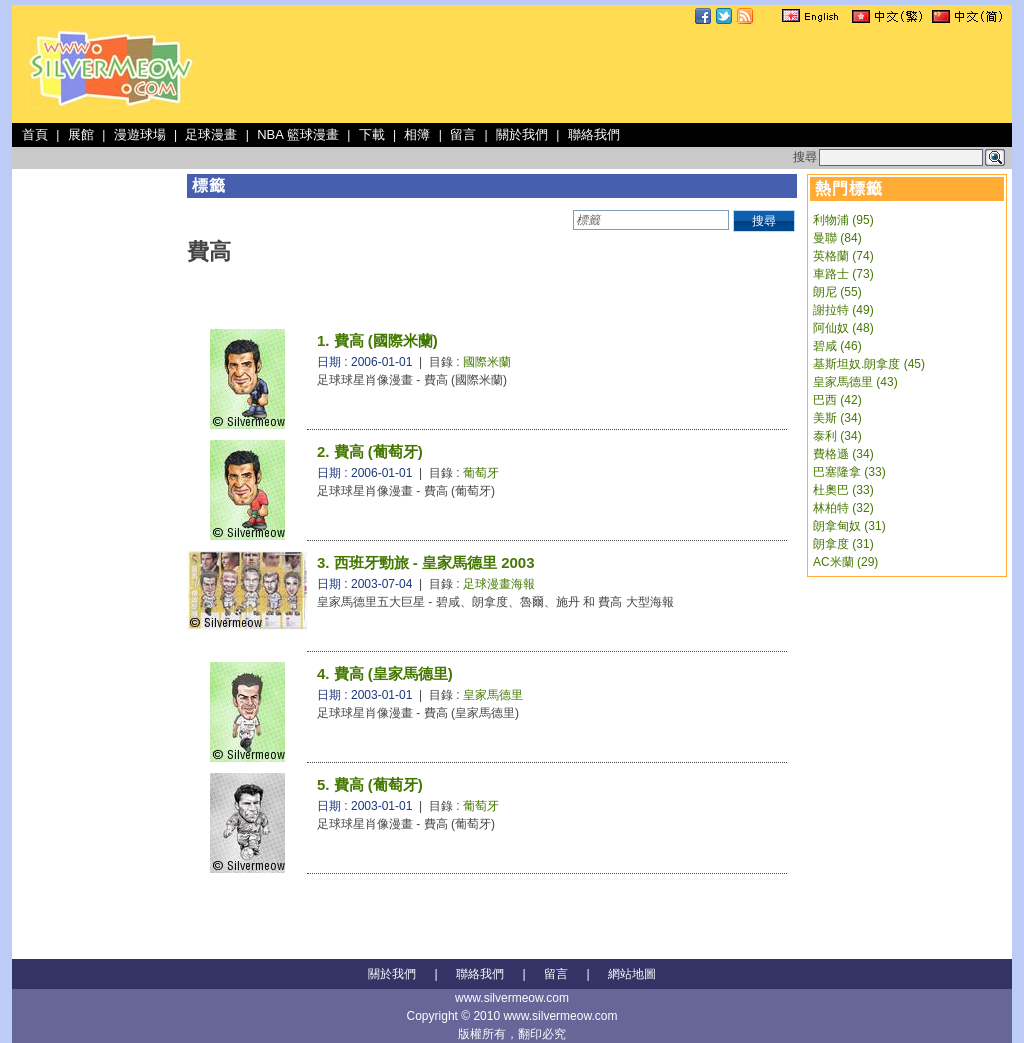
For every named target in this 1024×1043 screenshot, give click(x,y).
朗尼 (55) (837, 292)
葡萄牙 (481, 473)
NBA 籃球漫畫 (298, 134)
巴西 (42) (837, 400)
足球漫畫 (211, 134)
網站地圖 (632, 974)
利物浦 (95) (843, 220)
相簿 (417, 134)
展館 (81, 134)
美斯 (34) (837, 418)
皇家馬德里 (493, 695)
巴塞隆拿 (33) (849, 472)
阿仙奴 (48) (843, 328)
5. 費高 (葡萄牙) (370, 784)
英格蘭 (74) (843, 256)
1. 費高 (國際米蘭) (377, 340)
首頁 (35, 134)
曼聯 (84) (837, 238)
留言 (463, 134)
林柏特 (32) (843, 508)
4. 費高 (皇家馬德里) (385, 673)
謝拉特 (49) (843, 310)
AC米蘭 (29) (845, 562)
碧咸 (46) (837, 346)
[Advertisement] (644, 74)
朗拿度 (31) (843, 544)
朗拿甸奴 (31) (849, 526)
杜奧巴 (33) (843, 490)
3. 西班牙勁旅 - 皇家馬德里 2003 (426, 562)
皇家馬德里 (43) (855, 382)
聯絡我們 (594, 134)
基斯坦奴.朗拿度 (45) (869, 364)
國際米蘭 (487, 362)
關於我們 (522, 134)
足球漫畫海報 (499, 584)
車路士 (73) (843, 274)
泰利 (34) (837, 436)
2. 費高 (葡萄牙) (370, 451)
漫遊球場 (140, 134)
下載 (372, 134)
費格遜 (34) (843, 454)
